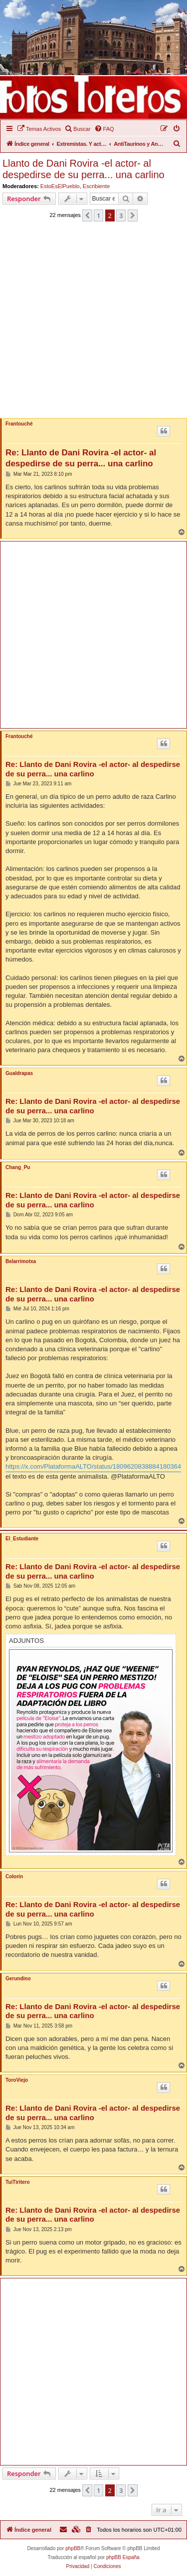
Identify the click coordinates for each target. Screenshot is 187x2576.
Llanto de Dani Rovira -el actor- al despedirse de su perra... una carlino (83, 169)
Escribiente (96, 186)
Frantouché (18, 424)
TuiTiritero (17, 2182)
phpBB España (123, 2557)
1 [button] (98, 215)
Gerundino (18, 1978)
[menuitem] (39, 129)
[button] (87, 215)
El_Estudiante (21, 1538)
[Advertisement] (93, 322)
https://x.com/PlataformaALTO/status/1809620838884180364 (93, 1466)
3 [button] (121, 215)
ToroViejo (16, 2080)
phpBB (72, 2548)
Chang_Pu (17, 1167)
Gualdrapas (19, 1073)
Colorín (14, 1876)
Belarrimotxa (20, 1261)
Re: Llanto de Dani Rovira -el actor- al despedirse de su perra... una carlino (80, 458)
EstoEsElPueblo (60, 186)
